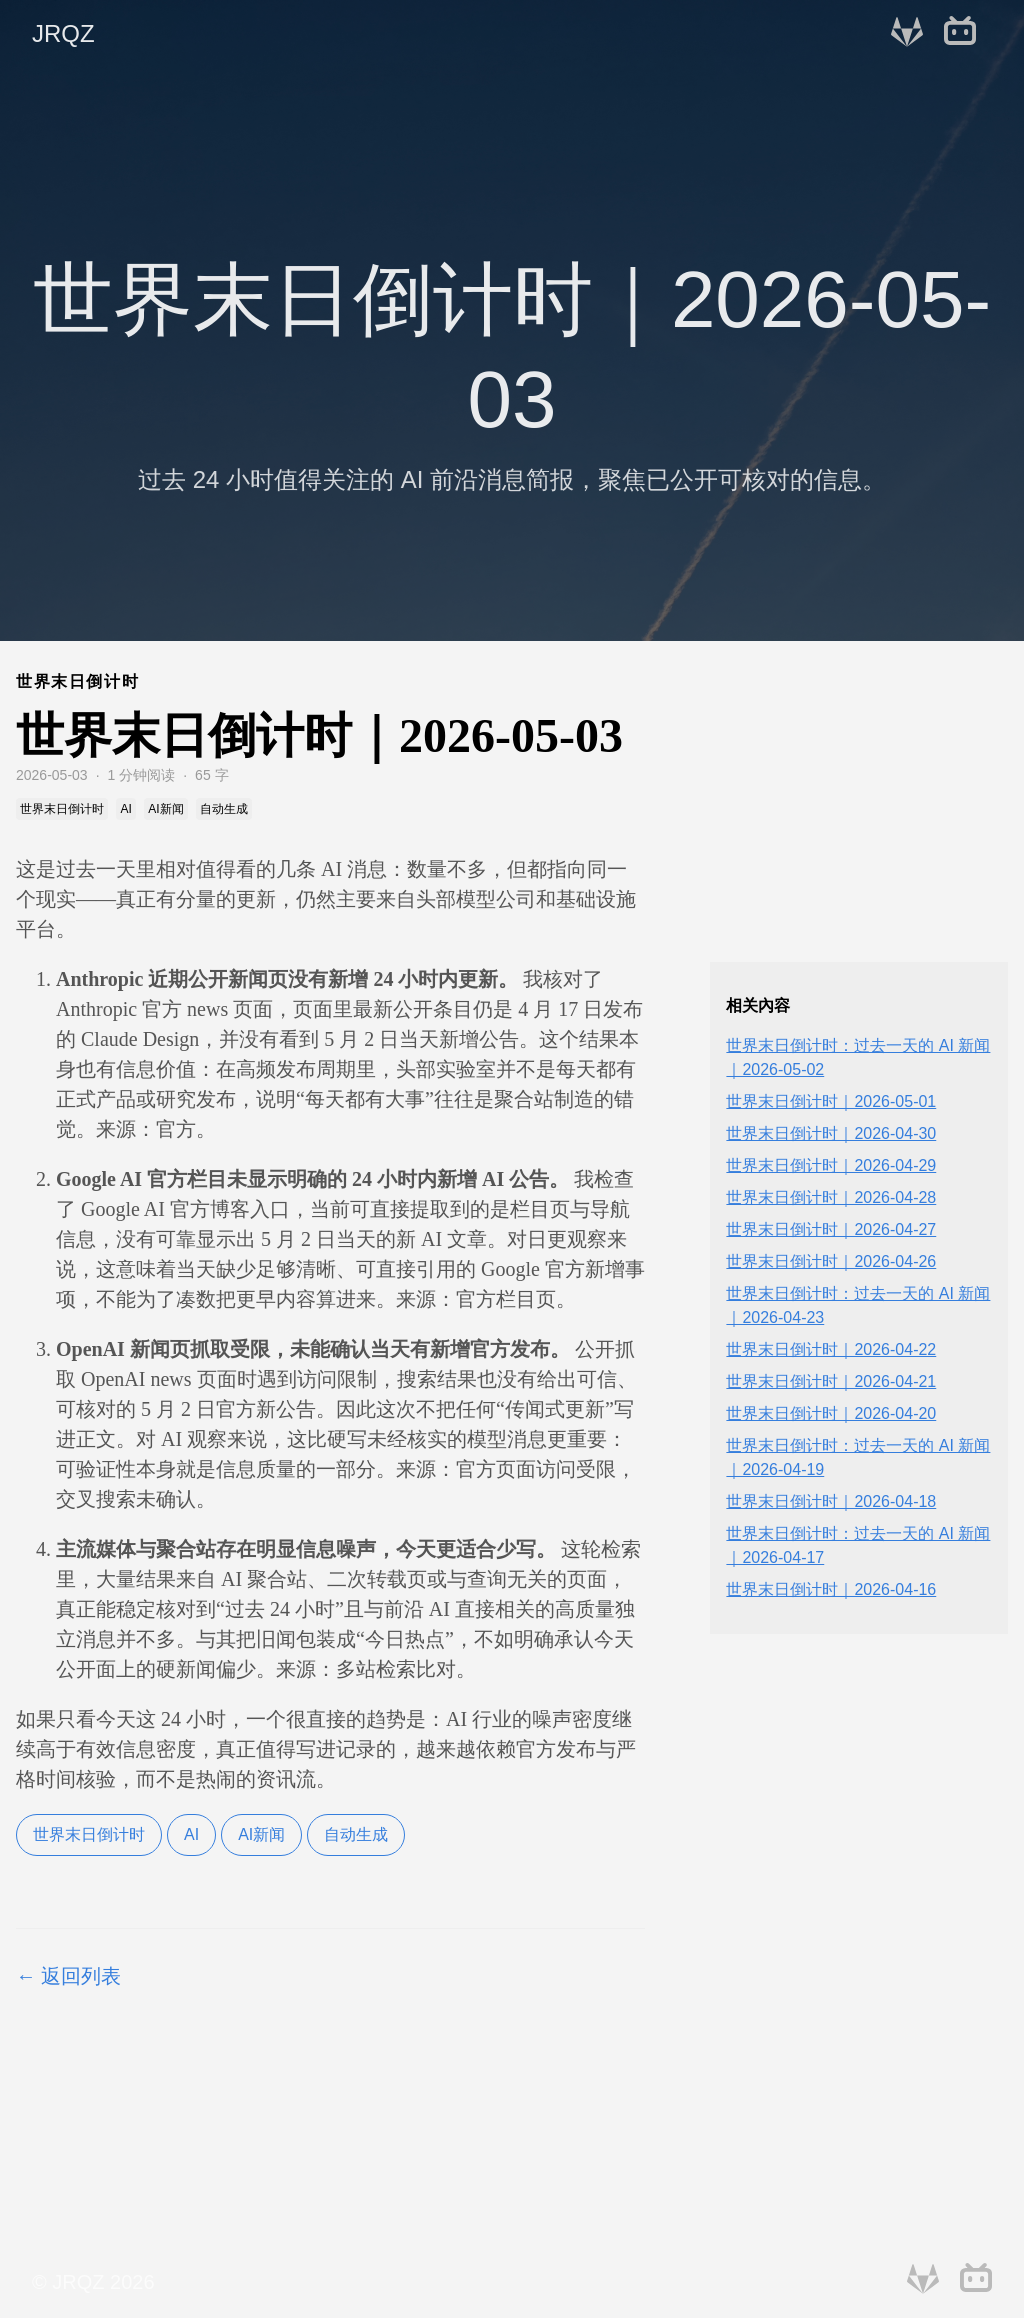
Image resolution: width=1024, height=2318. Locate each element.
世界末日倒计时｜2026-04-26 (831, 1261)
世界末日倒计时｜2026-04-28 (831, 1197)
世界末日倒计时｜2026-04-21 (831, 1381)
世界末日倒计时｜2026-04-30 (831, 1133)
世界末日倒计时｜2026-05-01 (831, 1101)
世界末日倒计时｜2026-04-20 (831, 1413)
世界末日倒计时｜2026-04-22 (831, 1349)
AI (191, 1834)
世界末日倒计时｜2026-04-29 (831, 1165)
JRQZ (63, 33)
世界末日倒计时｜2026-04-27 (831, 1229)
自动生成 (356, 1834)
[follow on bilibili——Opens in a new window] (966, 34)
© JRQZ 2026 (93, 2282)
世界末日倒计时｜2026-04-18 (831, 1501)
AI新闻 (261, 1834)
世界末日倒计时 (89, 1834)
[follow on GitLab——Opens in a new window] (913, 34)
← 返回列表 (68, 1976)
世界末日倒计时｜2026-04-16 (831, 1589)
